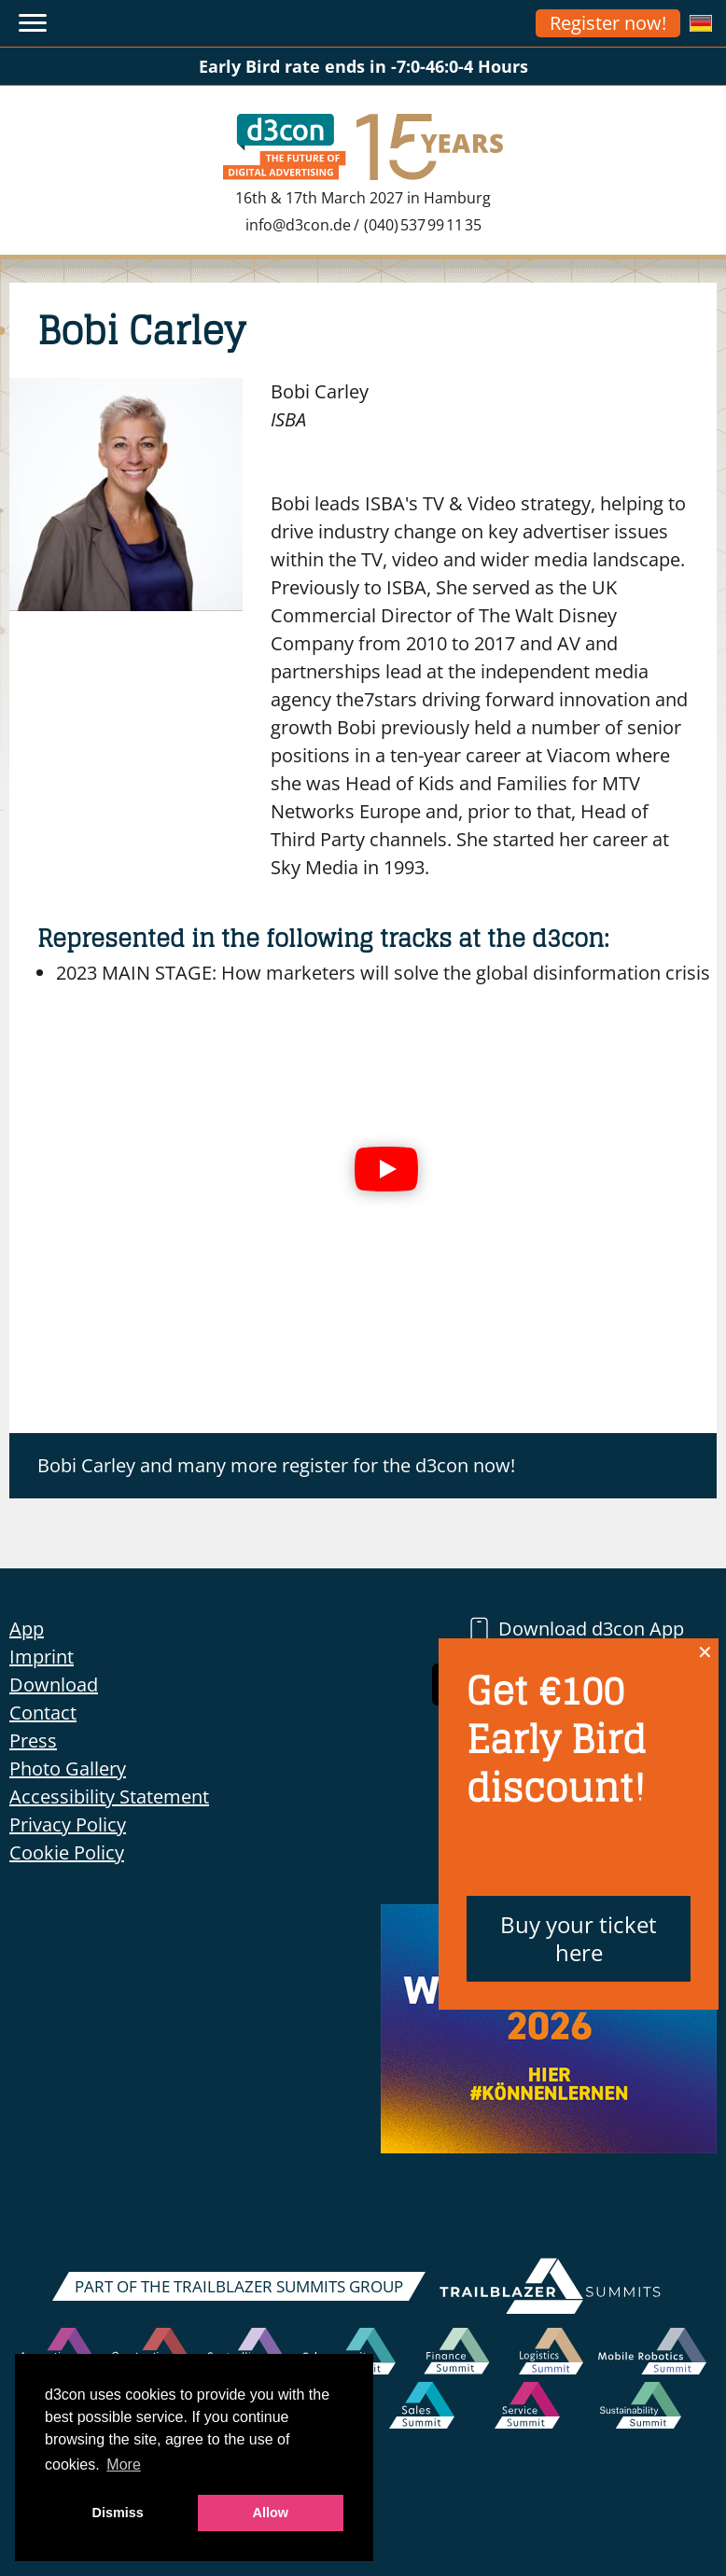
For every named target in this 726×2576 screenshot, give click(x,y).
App (26, 1628)
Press (33, 1740)
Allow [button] (270, 2512)
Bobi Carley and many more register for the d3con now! (276, 1465)
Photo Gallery (67, 1768)
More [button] (123, 2464)
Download (53, 1684)
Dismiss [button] (118, 2512)
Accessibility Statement (109, 1796)
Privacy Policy (67, 1824)
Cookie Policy (66, 1852)
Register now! (608, 22)
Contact (43, 1712)
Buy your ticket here (578, 1938)
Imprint (41, 1656)
